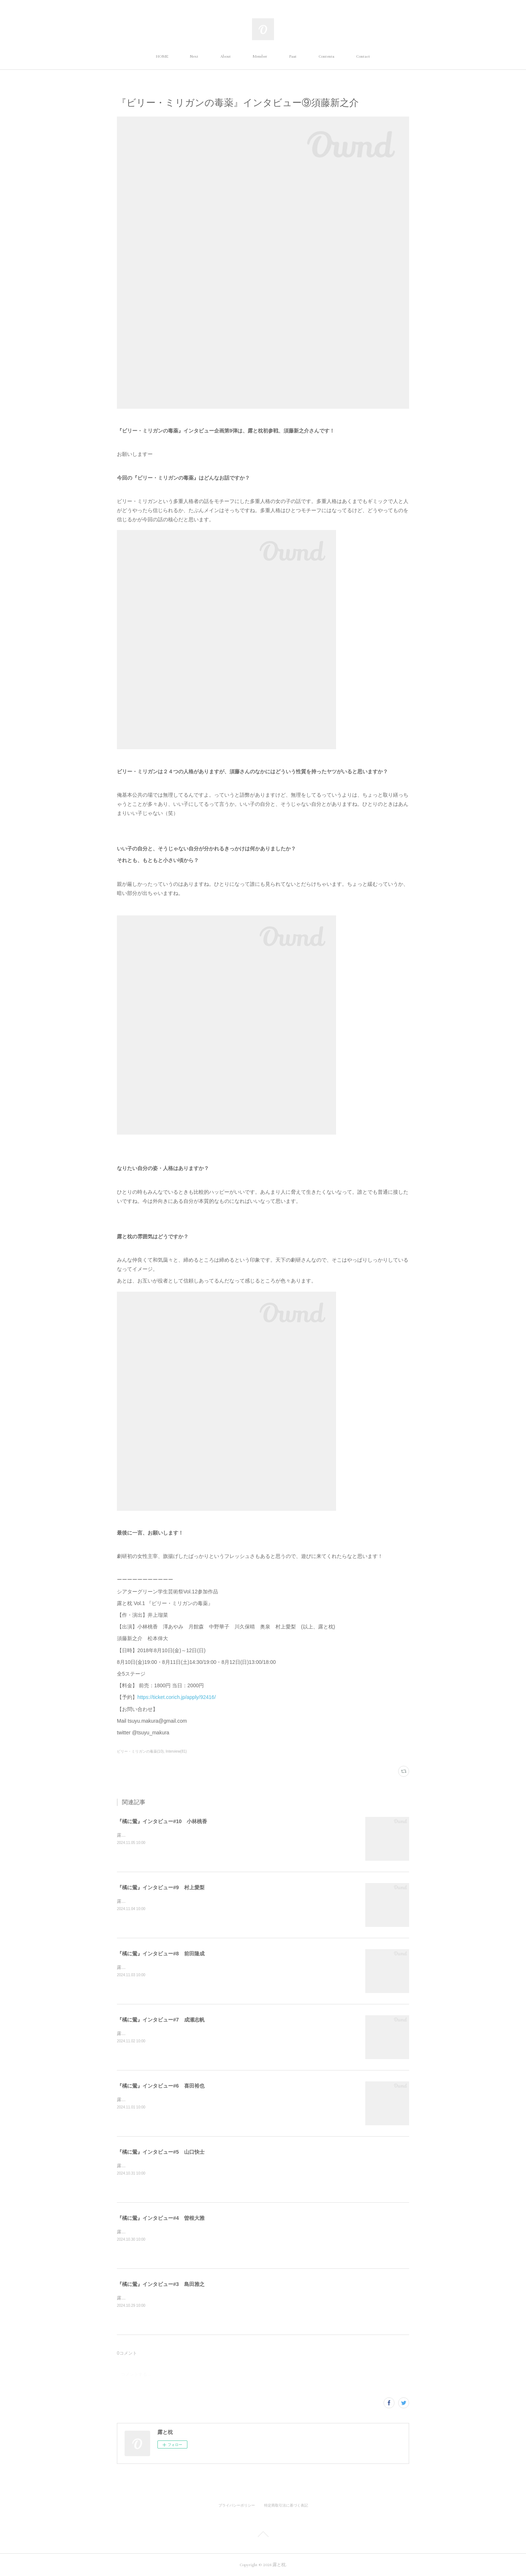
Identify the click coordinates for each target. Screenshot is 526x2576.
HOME (162, 56)
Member (260, 56)
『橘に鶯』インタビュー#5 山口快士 (161, 2152)
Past (293, 56)
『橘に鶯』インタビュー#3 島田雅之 (161, 2284)
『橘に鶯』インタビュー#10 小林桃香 (162, 1821)
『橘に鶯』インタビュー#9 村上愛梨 (161, 1887)
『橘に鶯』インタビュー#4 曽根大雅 (161, 2218)
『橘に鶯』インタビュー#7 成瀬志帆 (161, 2020)
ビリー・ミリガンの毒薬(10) (140, 1751)
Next (194, 56)
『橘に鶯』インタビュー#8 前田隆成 (161, 1953)
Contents (326, 56)
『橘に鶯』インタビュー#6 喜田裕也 (161, 2086)
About (225, 56)
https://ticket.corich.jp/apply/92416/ (177, 1697)
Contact (363, 56)
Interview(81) (176, 1751)
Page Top (263, 2535)
